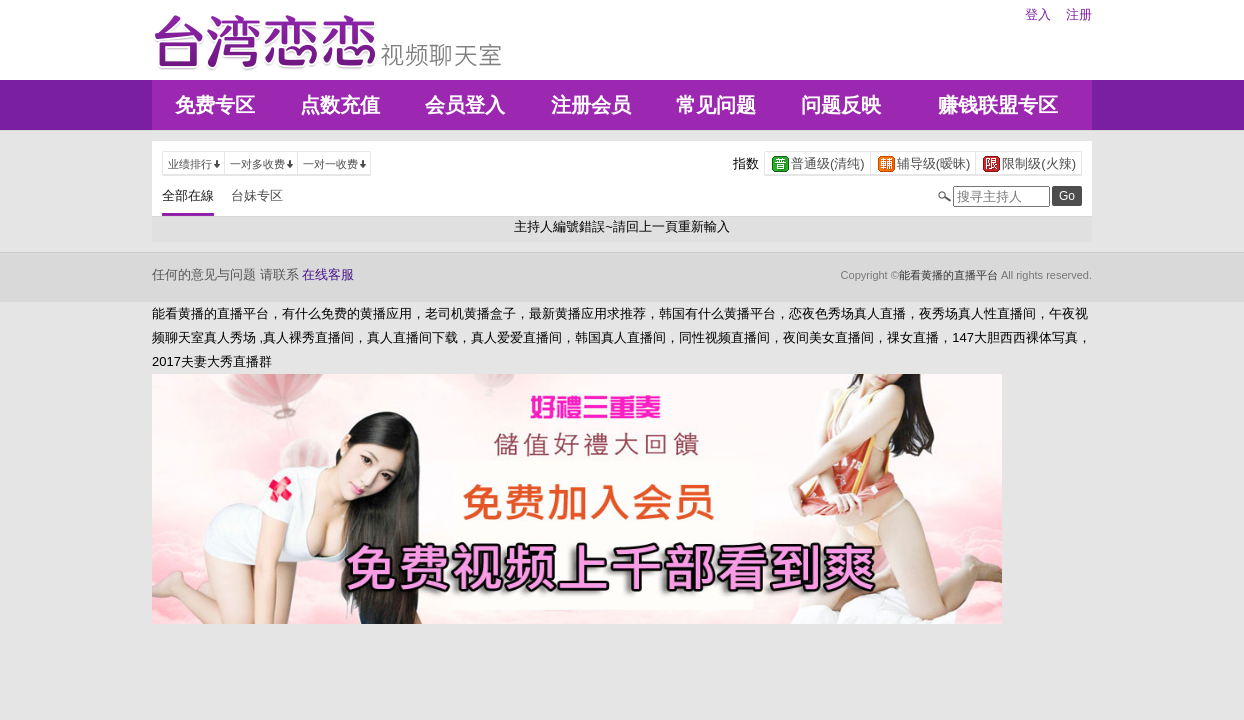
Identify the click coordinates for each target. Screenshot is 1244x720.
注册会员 (591, 105)
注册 (1079, 14)
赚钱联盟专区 (998, 105)
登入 (1038, 14)
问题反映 (841, 105)
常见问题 (716, 105)
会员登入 (465, 105)
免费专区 (215, 105)
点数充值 (340, 105)
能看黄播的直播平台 (948, 275)
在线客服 (328, 274)
